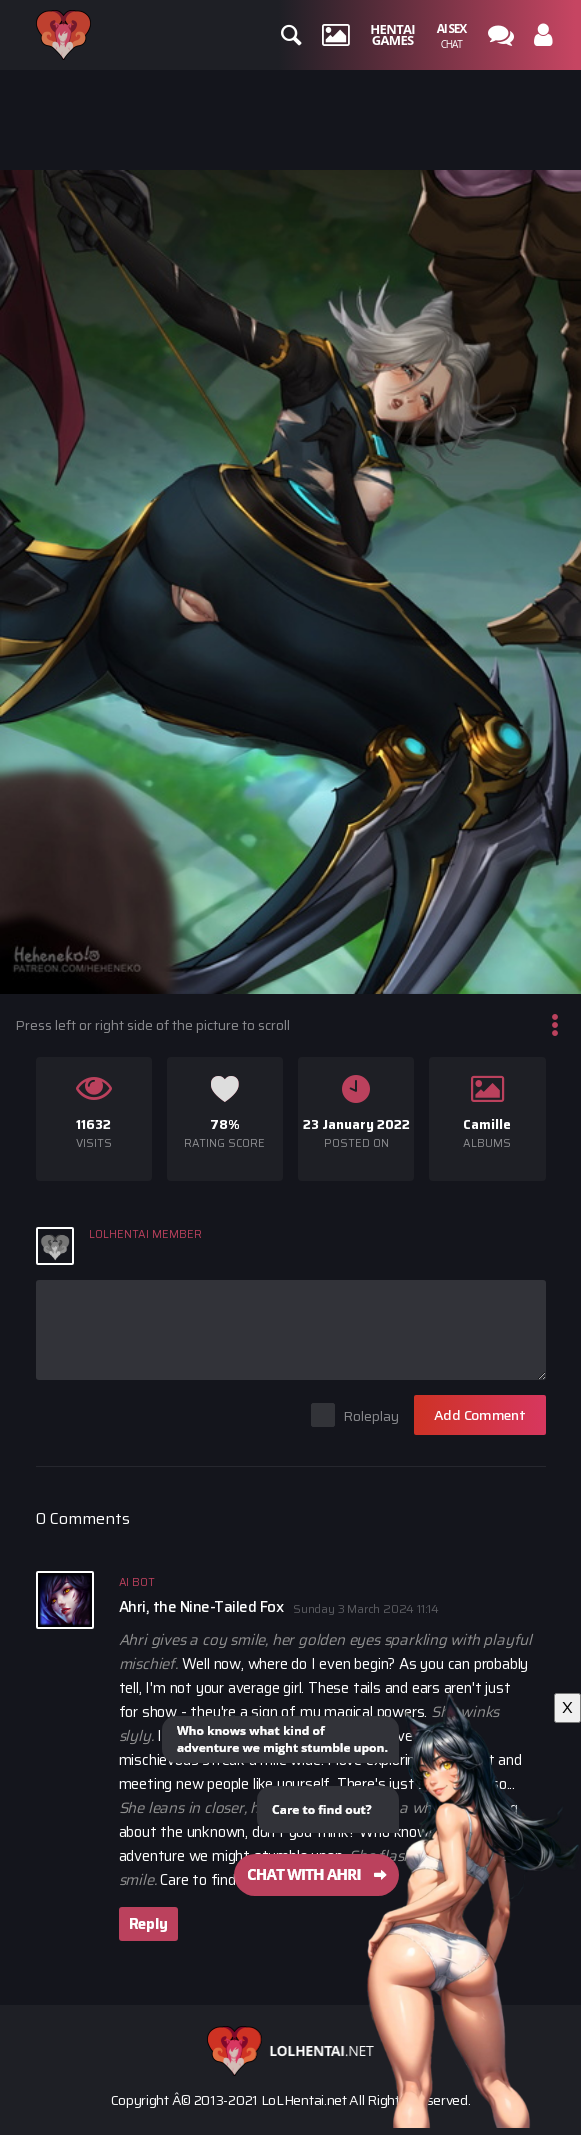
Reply (148, 1924)
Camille (487, 1124)
